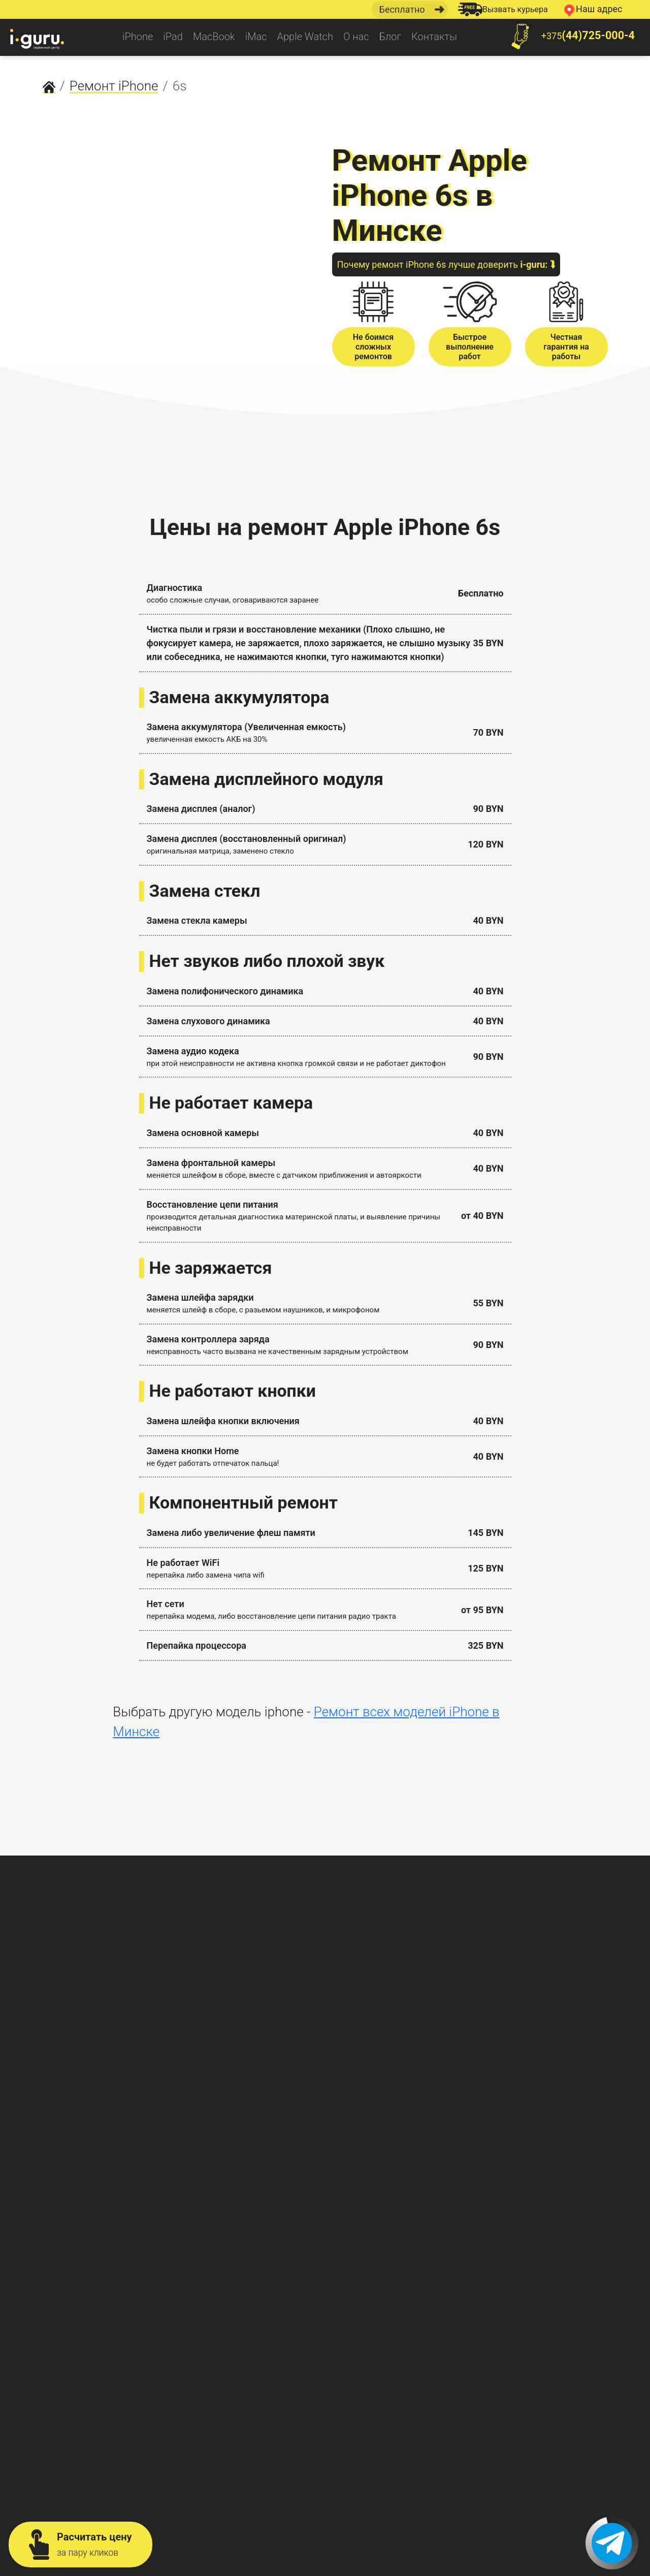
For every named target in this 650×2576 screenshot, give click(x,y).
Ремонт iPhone (114, 85)
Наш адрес (592, 10)
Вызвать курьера (503, 9)
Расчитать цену (80, 2544)
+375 (568, 36)
